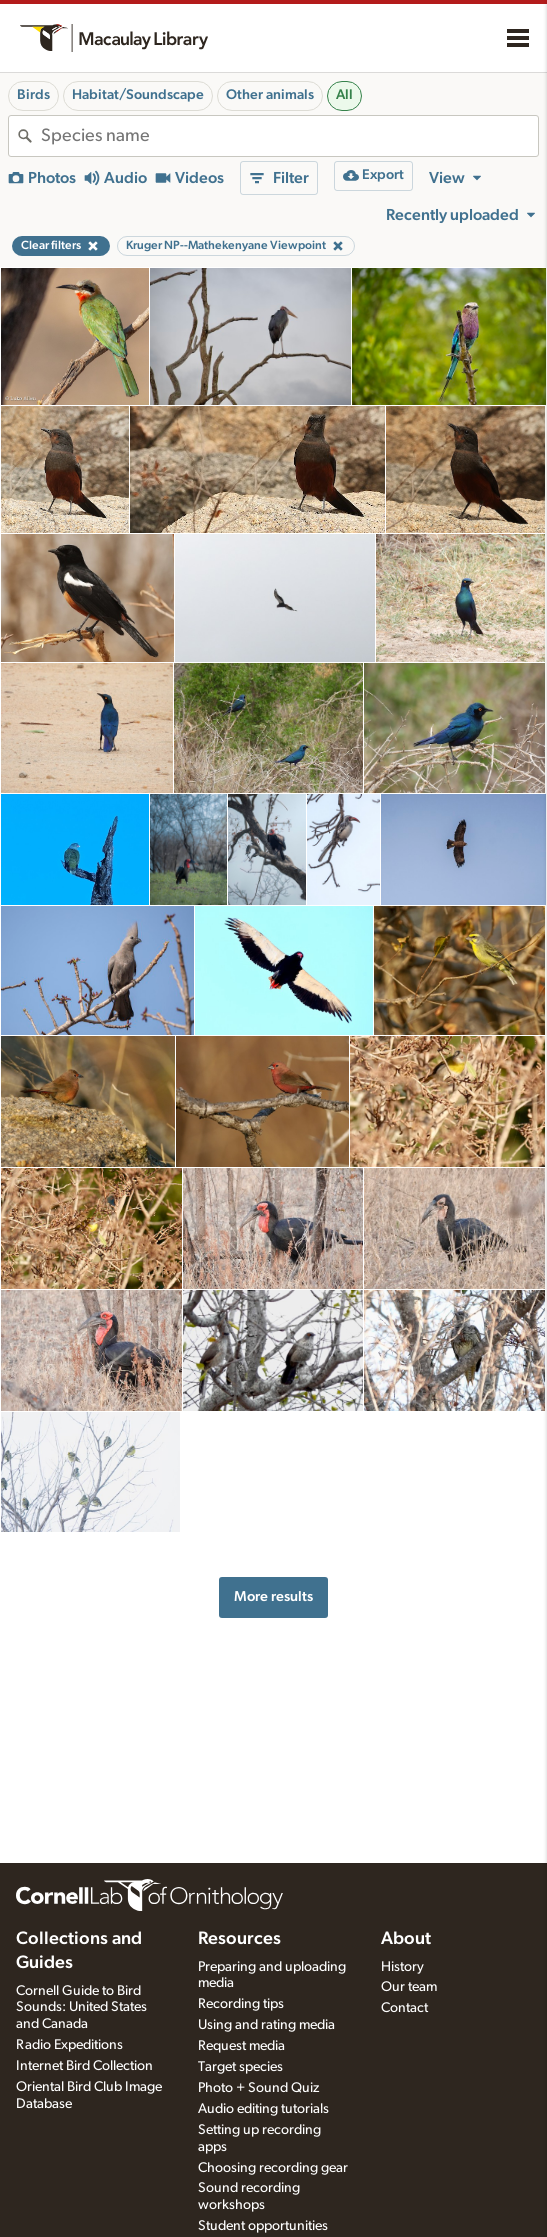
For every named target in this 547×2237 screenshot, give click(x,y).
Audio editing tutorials (263, 2109)
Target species (240, 2067)
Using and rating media (266, 2025)
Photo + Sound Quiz (258, 2088)
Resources (239, 1939)
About (406, 1939)
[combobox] (289, 136)
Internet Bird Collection (84, 2066)
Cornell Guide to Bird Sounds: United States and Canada (81, 2008)
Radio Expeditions (69, 2045)
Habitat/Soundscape (138, 95)
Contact (404, 2008)
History (402, 1967)
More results (273, 1596)
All (344, 95)
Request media (241, 2046)
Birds (33, 95)
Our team (409, 1987)
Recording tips (241, 2004)
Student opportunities (263, 2226)
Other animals (270, 95)
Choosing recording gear (273, 2168)
